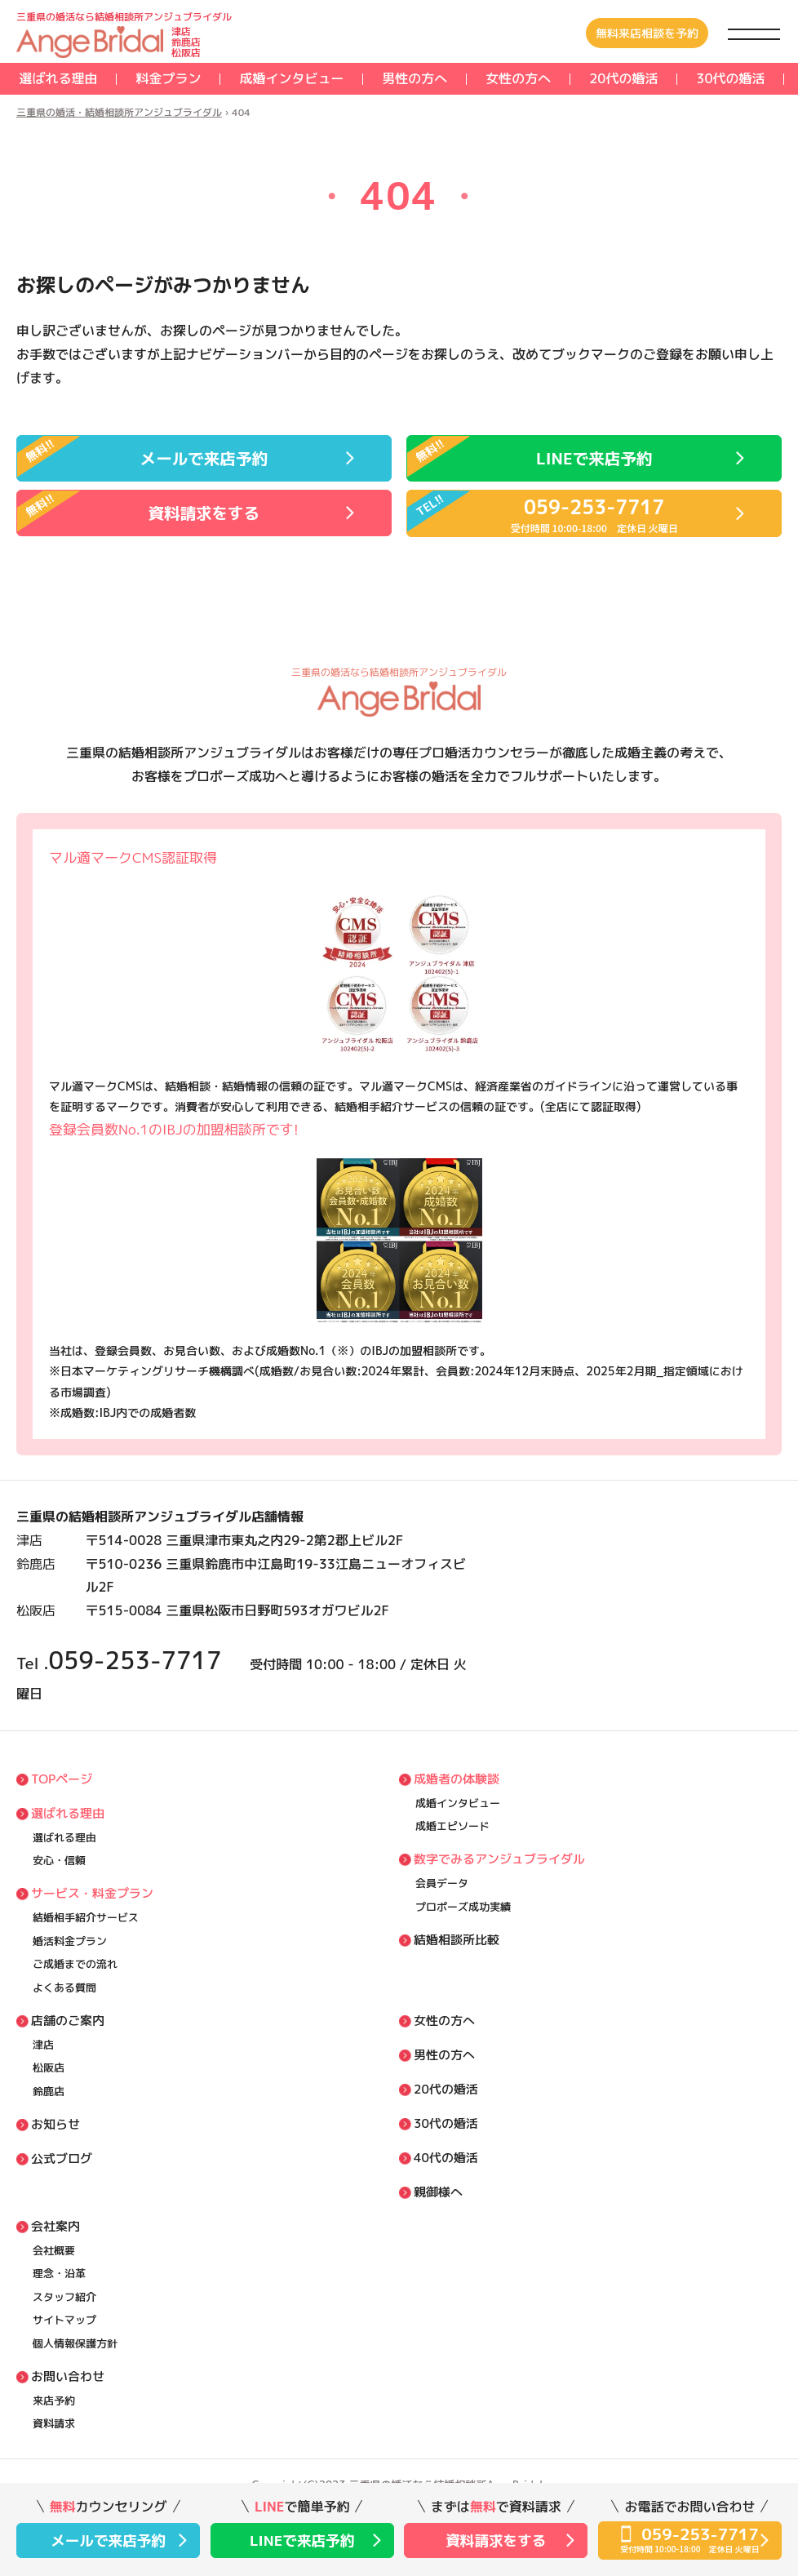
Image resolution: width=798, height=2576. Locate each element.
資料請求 (54, 2423)
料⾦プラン (168, 78)
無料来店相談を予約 (647, 33)
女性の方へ (518, 78)
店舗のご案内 (67, 2020)
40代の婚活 (446, 2157)
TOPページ (61, 1779)
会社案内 (55, 2226)
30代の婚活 (730, 78)
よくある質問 (64, 1987)
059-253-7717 (134, 1660)
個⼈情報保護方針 (75, 2343)
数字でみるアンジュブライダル (499, 1859)
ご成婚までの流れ (75, 1963)
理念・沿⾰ (59, 2273)
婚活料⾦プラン (70, 1941)
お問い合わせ (67, 2376)
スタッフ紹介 (64, 2297)
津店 (43, 2044)
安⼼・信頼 (59, 1860)
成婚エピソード (452, 1826)
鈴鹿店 (48, 2091)
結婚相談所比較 (456, 1939)
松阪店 (48, 2067)
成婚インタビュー (291, 78)
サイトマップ (64, 2319)
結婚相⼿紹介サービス (86, 1917)
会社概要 (54, 2250)
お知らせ (55, 2124)
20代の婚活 (623, 78)
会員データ (441, 1883)
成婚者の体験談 (456, 1779)
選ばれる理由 (58, 78)
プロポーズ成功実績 (463, 1906)
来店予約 (54, 2400)
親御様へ (438, 2192)
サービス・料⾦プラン (92, 1893)
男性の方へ (414, 78)
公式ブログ (61, 2158)
